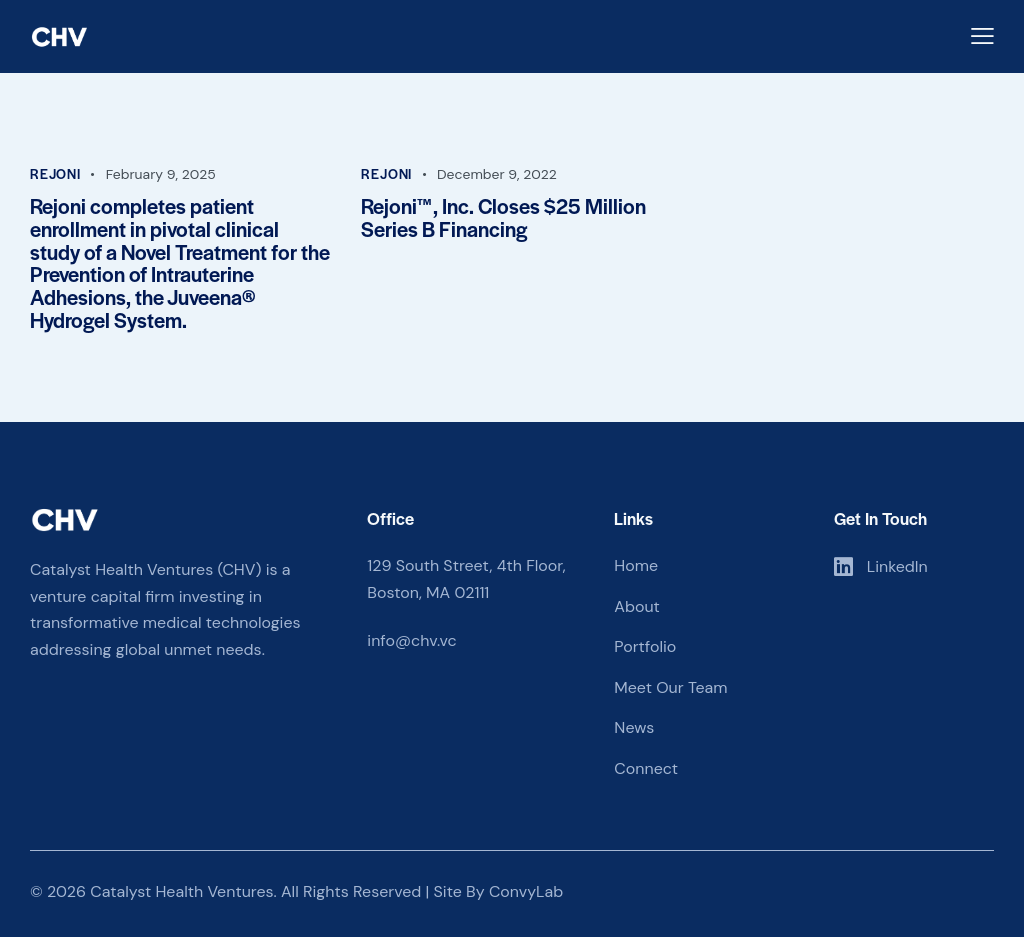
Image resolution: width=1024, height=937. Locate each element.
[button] (982, 36)
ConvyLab (526, 892)
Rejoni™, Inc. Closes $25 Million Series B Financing (504, 218)
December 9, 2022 (497, 174)
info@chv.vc (411, 640)
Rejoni (55, 173)
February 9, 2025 (161, 174)
